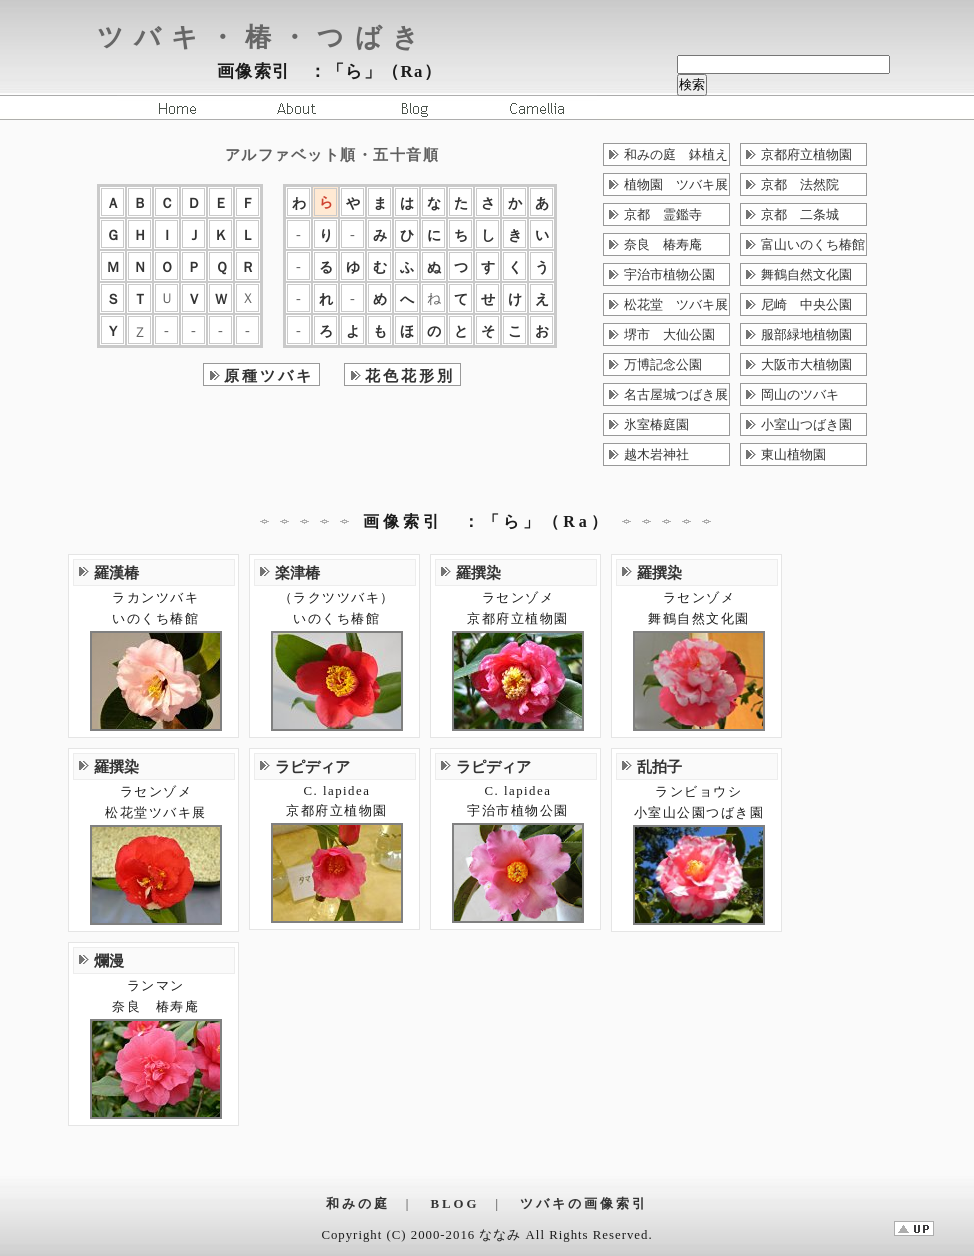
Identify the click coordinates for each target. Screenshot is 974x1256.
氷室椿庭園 (656, 425)
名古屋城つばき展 (676, 395)
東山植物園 (793, 455)
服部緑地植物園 (806, 335)
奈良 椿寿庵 (663, 245)
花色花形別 (410, 375)
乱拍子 (659, 766)
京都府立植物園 (806, 155)
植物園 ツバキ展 (676, 185)
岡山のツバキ (800, 395)
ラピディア (312, 766)
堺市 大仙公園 (669, 335)
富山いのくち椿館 (813, 245)
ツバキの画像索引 (584, 1204)
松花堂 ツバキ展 (676, 305)
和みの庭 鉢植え (676, 155)
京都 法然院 (800, 185)
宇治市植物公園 (669, 275)
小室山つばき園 (806, 425)
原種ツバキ (269, 375)
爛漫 (109, 960)
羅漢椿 (116, 572)
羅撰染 (478, 572)
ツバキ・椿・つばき (263, 37)
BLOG (455, 1204)
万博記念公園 (663, 365)
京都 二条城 (800, 215)
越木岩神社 (656, 455)
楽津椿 (297, 572)
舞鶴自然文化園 (806, 275)
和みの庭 (358, 1204)
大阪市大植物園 (806, 365)
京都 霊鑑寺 (663, 215)
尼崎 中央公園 (806, 305)
